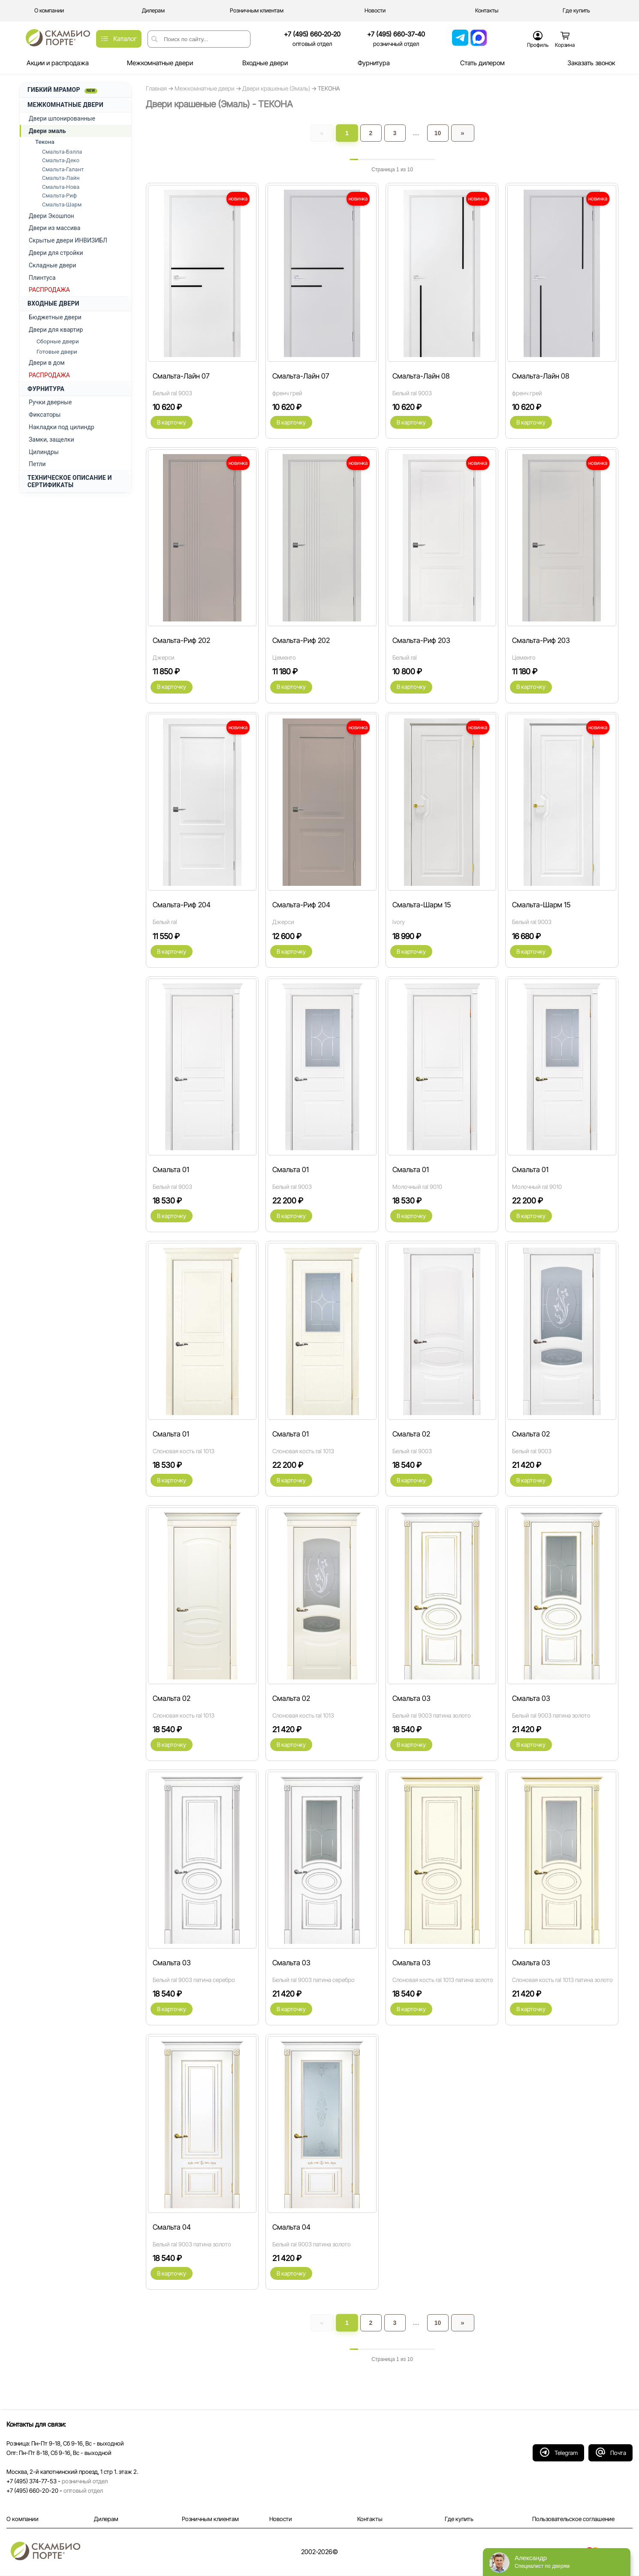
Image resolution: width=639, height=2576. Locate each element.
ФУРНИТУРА (45, 388)
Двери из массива (54, 227)
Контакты (370, 2518)
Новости (280, 2518)
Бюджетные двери (55, 317)
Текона (44, 141)
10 (437, 133)
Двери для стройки (56, 252)
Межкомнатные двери (205, 88)
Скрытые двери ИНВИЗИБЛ (68, 240)
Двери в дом (47, 362)
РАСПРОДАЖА (49, 289)
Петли (37, 464)
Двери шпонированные (62, 118)
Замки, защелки (51, 439)
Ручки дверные (50, 402)
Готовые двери (56, 351)
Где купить (459, 2518)
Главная (156, 88)
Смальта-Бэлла (62, 151)
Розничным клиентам (210, 2518)
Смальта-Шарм (61, 204)
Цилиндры (44, 452)
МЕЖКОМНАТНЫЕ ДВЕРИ (65, 104)
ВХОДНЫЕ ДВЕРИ (53, 303)
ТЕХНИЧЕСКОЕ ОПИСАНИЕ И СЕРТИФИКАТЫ (69, 481)
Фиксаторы (44, 414)
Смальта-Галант (63, 169)
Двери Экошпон (51, 215)
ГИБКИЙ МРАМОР (62, 90)
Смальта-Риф (59, 195)
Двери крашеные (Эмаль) (276, 88)
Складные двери (52, 265)
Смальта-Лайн (60, 178)
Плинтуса (42, 277)
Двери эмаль (47, 130)
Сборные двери (57, 341)
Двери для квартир (56, 329)
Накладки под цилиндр (61, 427)
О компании (22, 2518)
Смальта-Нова (60, 187)
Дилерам (106, 2518)
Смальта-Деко (60, 160)
